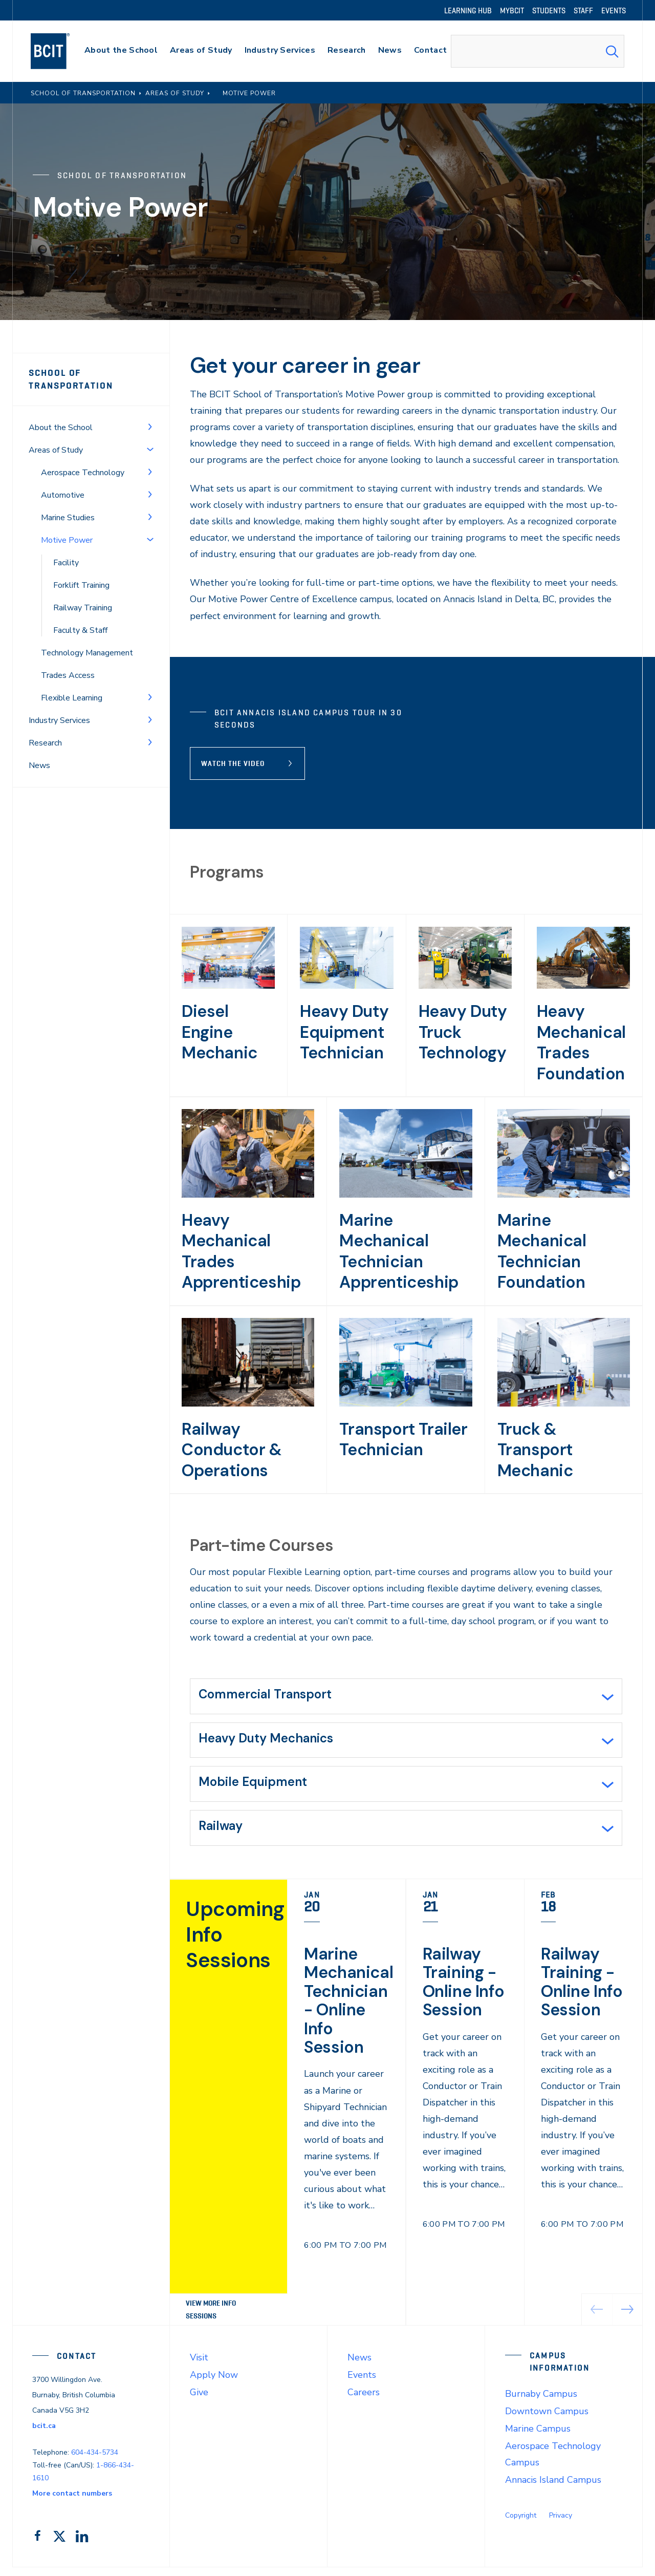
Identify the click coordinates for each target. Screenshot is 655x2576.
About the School (61, 427)
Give (199, 2401)
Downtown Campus (546, 2420)
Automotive (62, 495)
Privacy (560, 2524)
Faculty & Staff (80, 630)
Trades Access (68, 675)
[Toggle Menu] (150, 426)
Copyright (520, 2524)
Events (361, 2384)
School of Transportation (71, 379)
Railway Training (82, 607)
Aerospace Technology (82, 472)
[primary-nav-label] (121, 51)
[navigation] (60, 51)
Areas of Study (56, 450)
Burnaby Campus (541, 2403)
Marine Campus (538, 2438)
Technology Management (87, 652)
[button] (628, 2318)
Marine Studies (68, 517)
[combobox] (537, 51)
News (39, 765)
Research (45, 743)
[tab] (406, 1697)
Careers (363, 2401)
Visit (199, 2366)
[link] (346, 2111)
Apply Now (214, 2384)
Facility (66, 562)
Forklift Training (81, 585)
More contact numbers (72, 2502)
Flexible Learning (71, 698)
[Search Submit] (612, 51)
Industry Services (59, 720)
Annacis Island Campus (553, 2489)
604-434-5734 (94, 2461)
